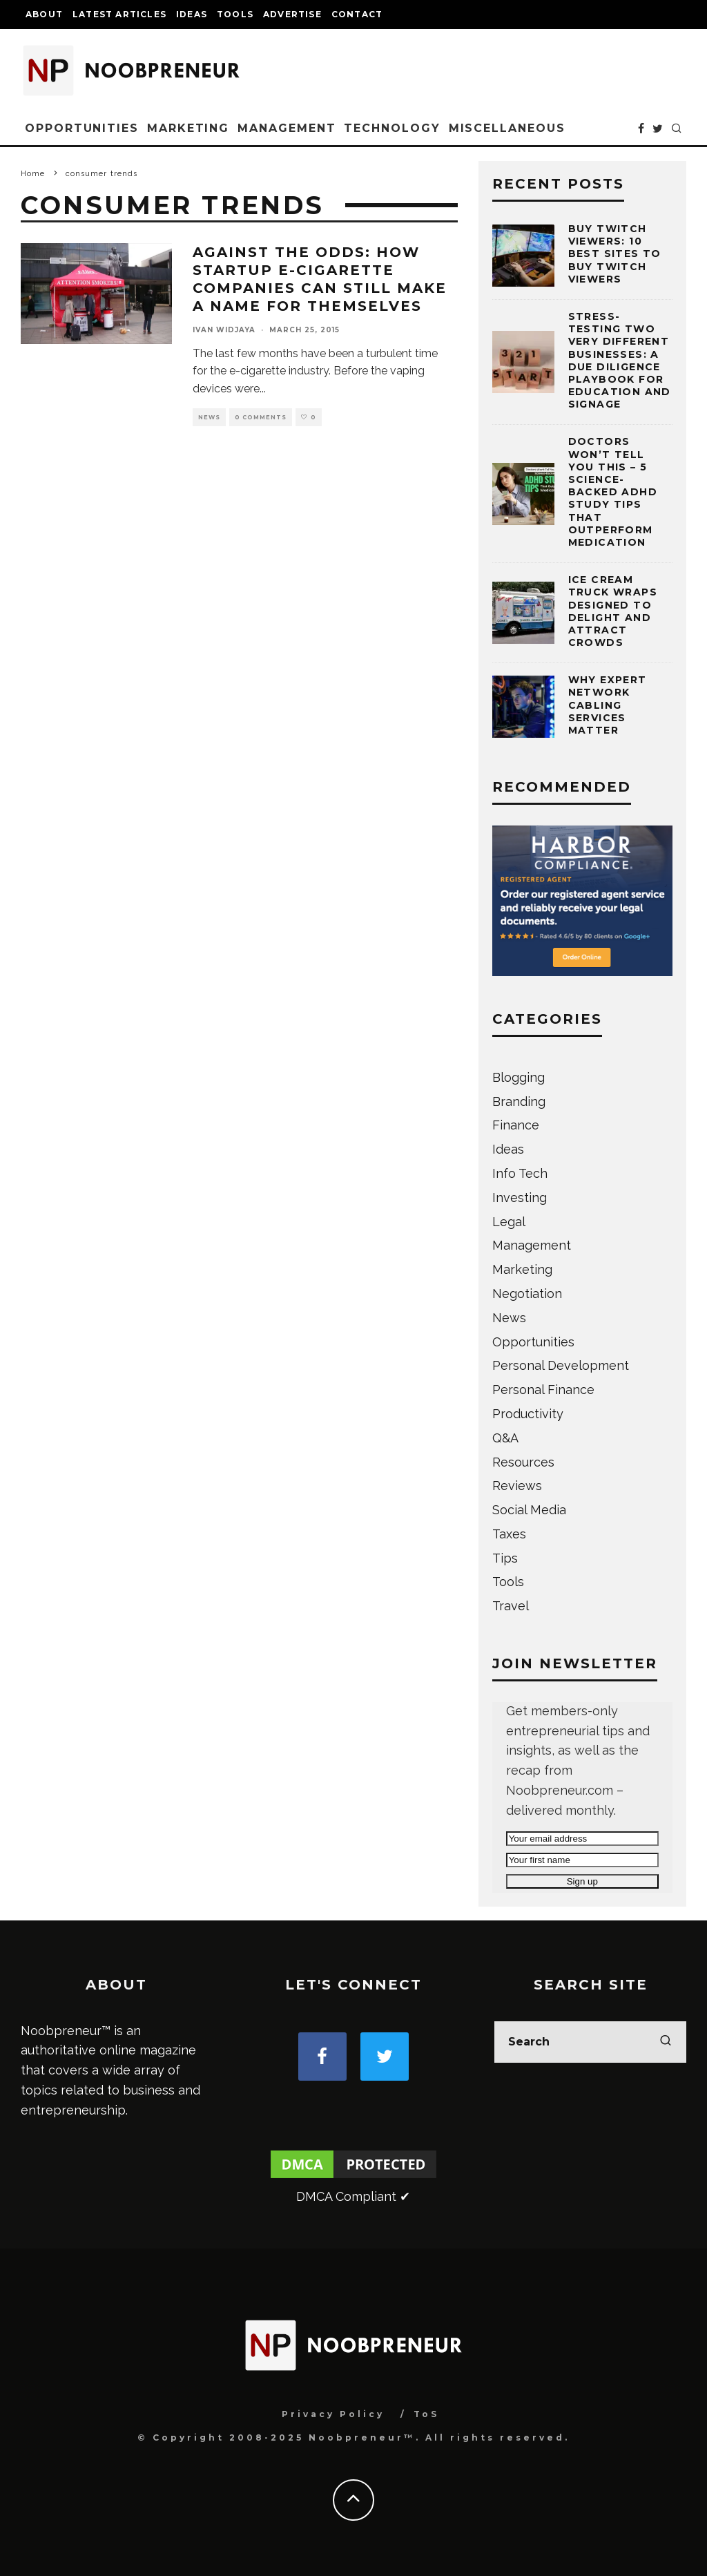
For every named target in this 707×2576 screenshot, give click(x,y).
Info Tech (520, 1173)
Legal (508, 1221)
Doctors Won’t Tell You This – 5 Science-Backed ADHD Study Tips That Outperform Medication (612, 491)
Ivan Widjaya (224, 329)
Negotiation (527, 1293)
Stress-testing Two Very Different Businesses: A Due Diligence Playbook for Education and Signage (619, 360)
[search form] (590, 2042)
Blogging (518, 1077)
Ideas (191, 14)
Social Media (529, 1509)
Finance (515, 1125)
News (209, 417)
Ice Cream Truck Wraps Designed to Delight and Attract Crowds (612, 611)
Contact (356, 14)
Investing (519, 1197)
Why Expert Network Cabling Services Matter (607, 705)
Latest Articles (119, 14)
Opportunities (82, 128)
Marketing (188, 128)
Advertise (292, 14)
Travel (510, 1606)
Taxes (509, 1534)
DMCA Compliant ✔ (353, 2196)
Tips (505, 1558)
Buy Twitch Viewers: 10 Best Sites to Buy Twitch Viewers (614, 253)
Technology (392, 128)
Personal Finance (543, 1389)
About (44, 14)
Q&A (505, 1438)
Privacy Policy (333, 2414)
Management (287, 128)
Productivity (527, 1413)
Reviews (517, 1485)
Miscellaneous (507, 128)
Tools (235, 14)
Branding (518, 1101)
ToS (426, 2414)
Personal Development (560, 1365)
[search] (665, 2042)
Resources (523, 1462)
